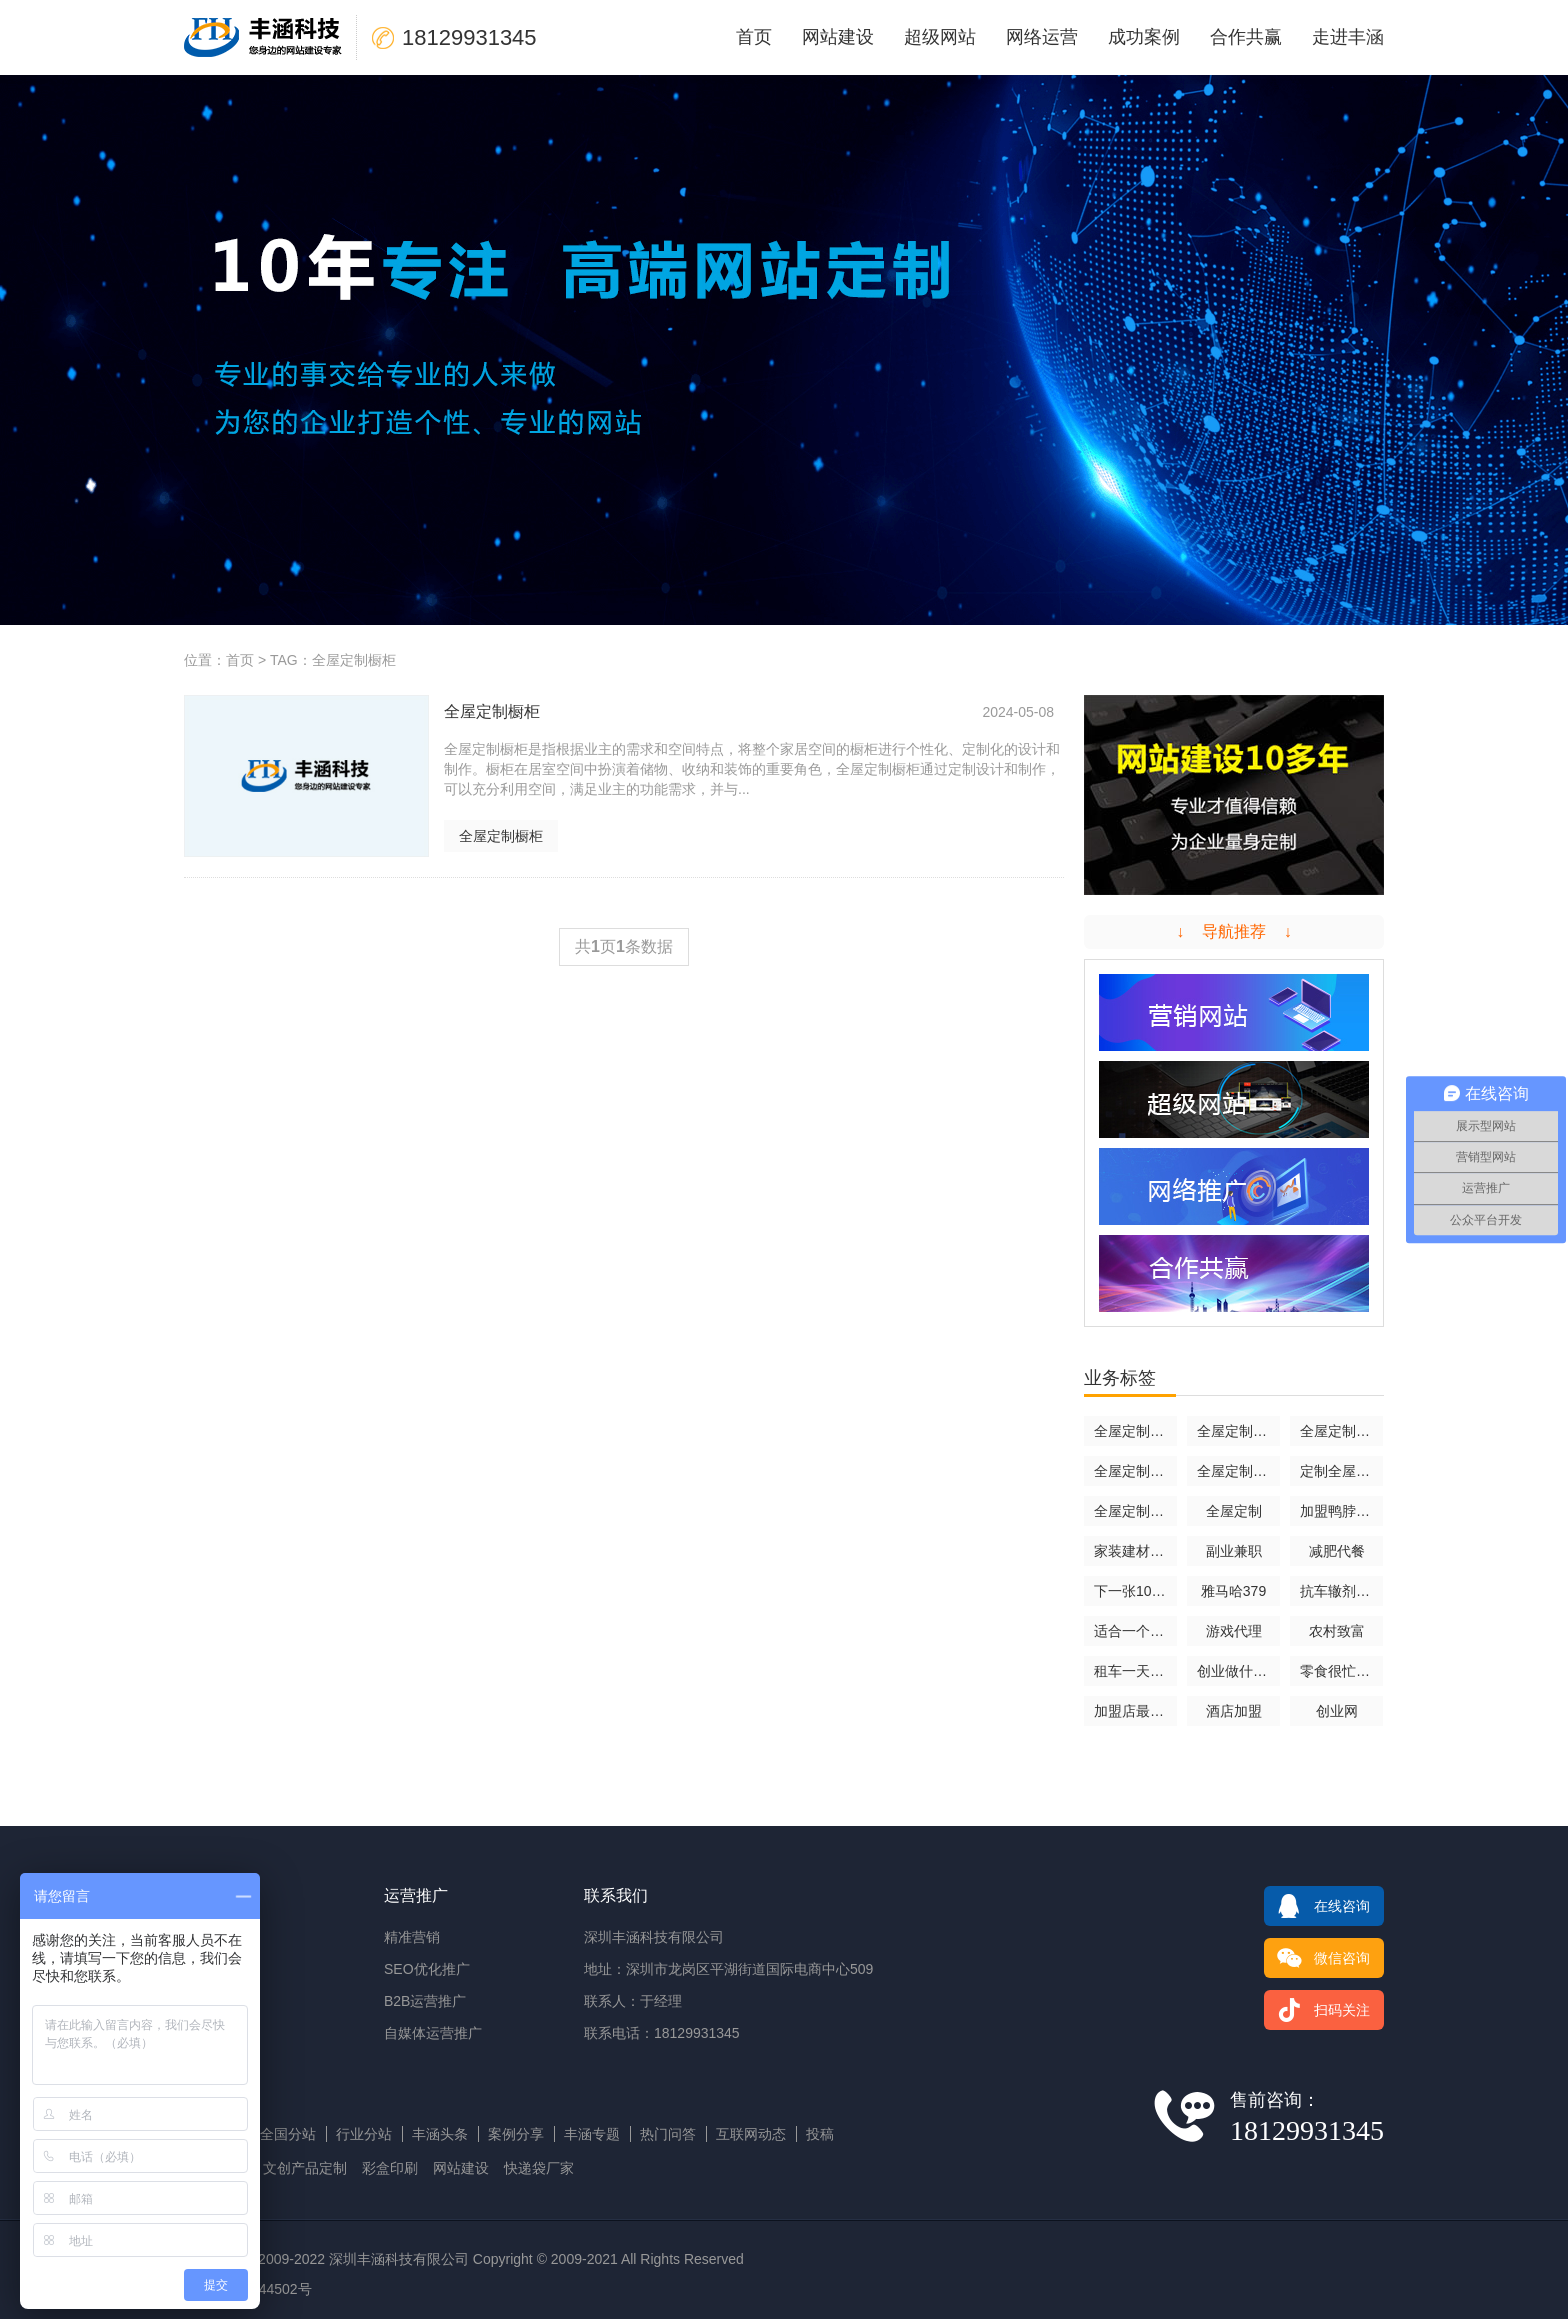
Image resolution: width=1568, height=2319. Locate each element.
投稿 (820, 2134)
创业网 (1337, 1711)
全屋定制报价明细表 (1135, 1431)
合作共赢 (1246, 37)
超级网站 (940, 37)
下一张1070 (1130, 1591)
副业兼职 (1234, 1551)
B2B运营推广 (425, 2001)
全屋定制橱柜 (501, 836)
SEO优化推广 (427, 1969)
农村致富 (1337, 1631)
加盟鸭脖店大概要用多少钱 (1341, 1511)
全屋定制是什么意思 (1341, 1431)
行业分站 (364, 2134)
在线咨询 (1317, 1906)
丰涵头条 (440, 2134)
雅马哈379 (1233, 1591)
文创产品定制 (305, 2168)
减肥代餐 (1337, 1551)
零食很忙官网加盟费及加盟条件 (1341, 1671)
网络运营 (1042, 37)
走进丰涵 (1348, 37)
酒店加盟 (1234, 1711)
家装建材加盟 (1135, 1551)
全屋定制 (1234, 1511)
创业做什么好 (1238, 1671)
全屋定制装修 (1135, 1471)
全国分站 (288, 2134)
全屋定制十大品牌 (1238, 1471)
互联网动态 (751, 2134)
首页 (754, 37)
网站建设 (838, 37)
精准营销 (412, 1937)
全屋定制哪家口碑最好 (1135, 1511)
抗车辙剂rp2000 (1341, 1591)
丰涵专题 (592, 2134)
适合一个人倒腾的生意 (1135, 1631)
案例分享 (516, 2134)
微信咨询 (1317, 1958)
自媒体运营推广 (433, 2033)
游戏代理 (1234, 1631)
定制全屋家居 (1341, 1471)
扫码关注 (1317, 2010)
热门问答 (668, 2134)
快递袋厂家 (539, 2168)
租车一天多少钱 (1135, 1671)
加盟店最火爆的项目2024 (1135, 1711)
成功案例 (1144, 37)
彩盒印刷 (390, 2168)
